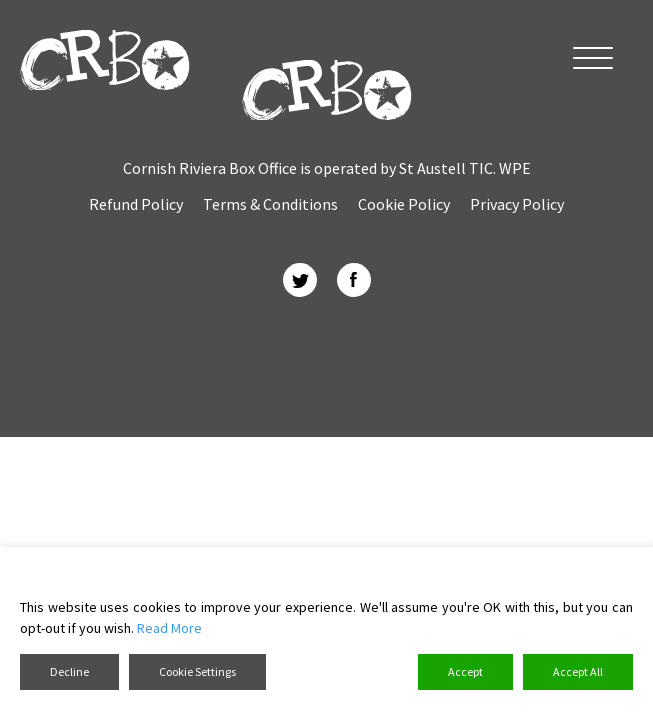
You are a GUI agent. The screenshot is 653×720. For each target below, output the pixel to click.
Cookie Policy (404, 204)
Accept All (578, 671)
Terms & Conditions (270, 204)
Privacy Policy (517, 204)
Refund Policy (136, 204)
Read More (169, 628)
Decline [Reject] (69, 671)
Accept (465, 671)
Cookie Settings (197, 671)
